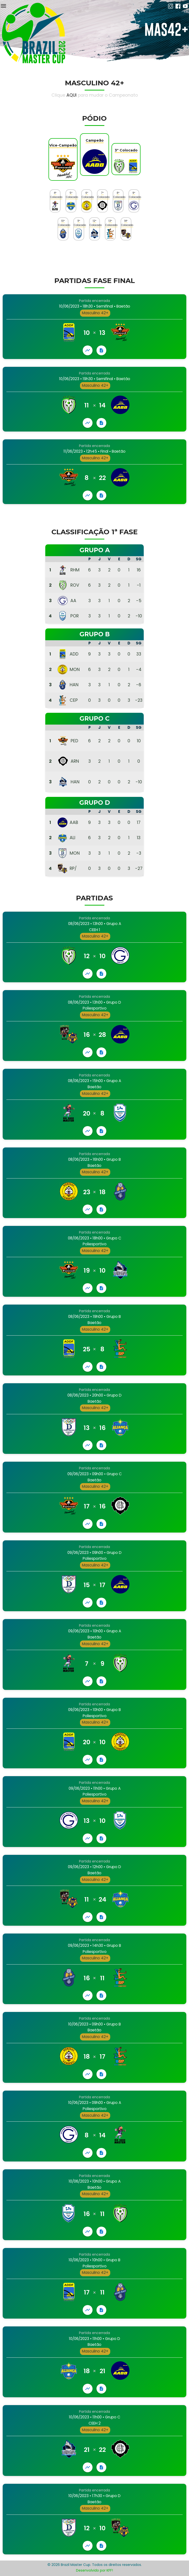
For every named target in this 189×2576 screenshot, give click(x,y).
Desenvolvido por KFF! (94, 2570)
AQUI (71, 95)
